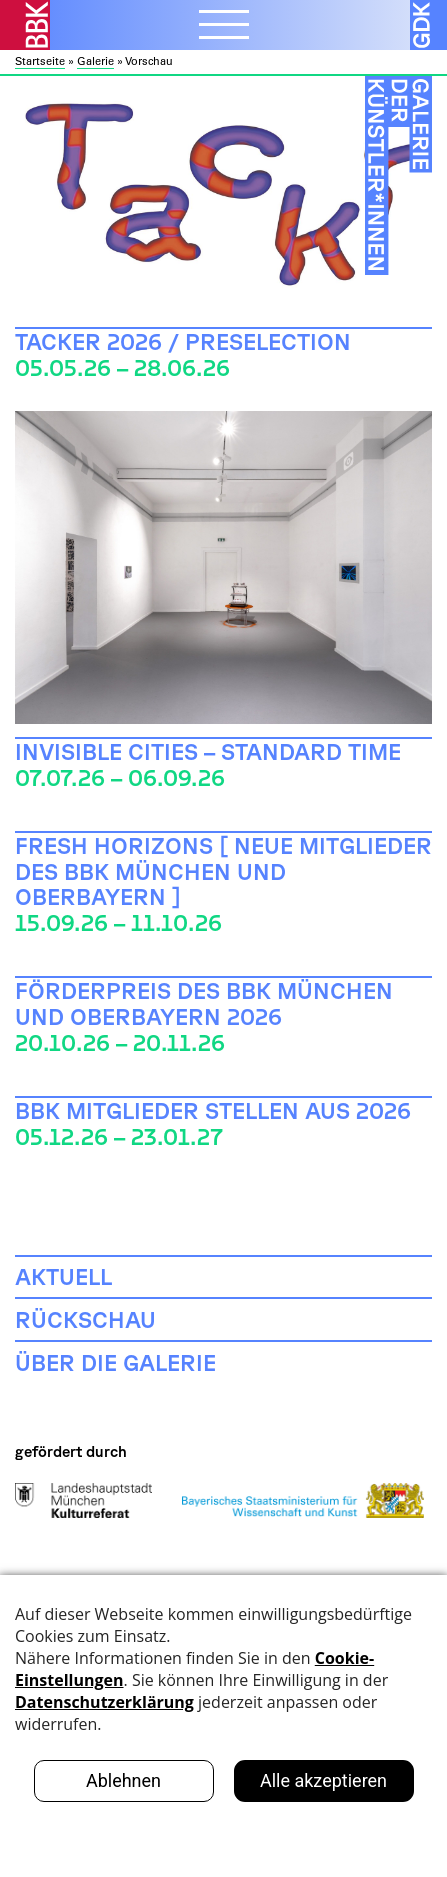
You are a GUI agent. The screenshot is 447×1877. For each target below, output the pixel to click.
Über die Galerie (115, 1362)
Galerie (95, 61)
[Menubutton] (224, 27)
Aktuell (63, 1276)
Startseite (40, 61)
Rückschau (85, 1319)
